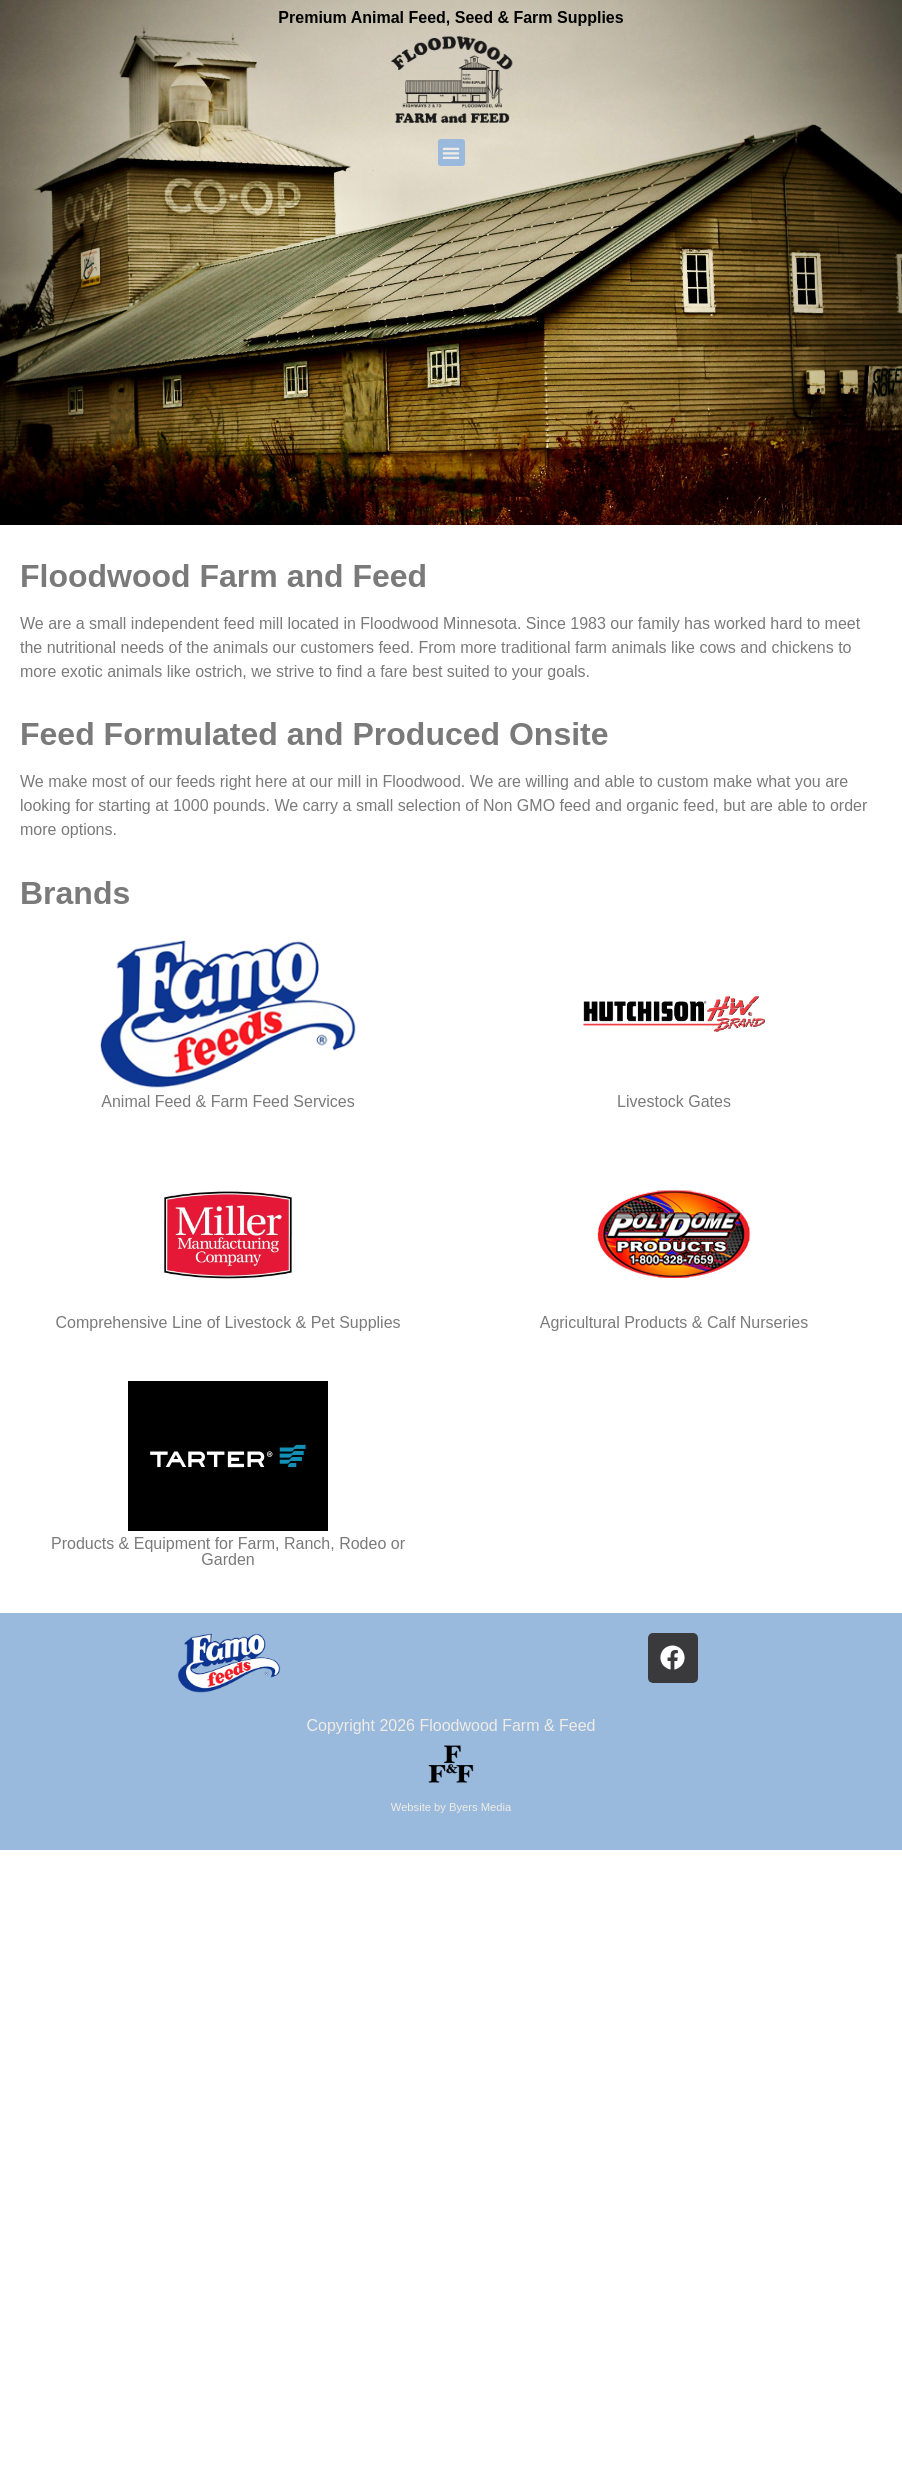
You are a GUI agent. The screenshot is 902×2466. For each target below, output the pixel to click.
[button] (451, 152)
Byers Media (480, 1807)
